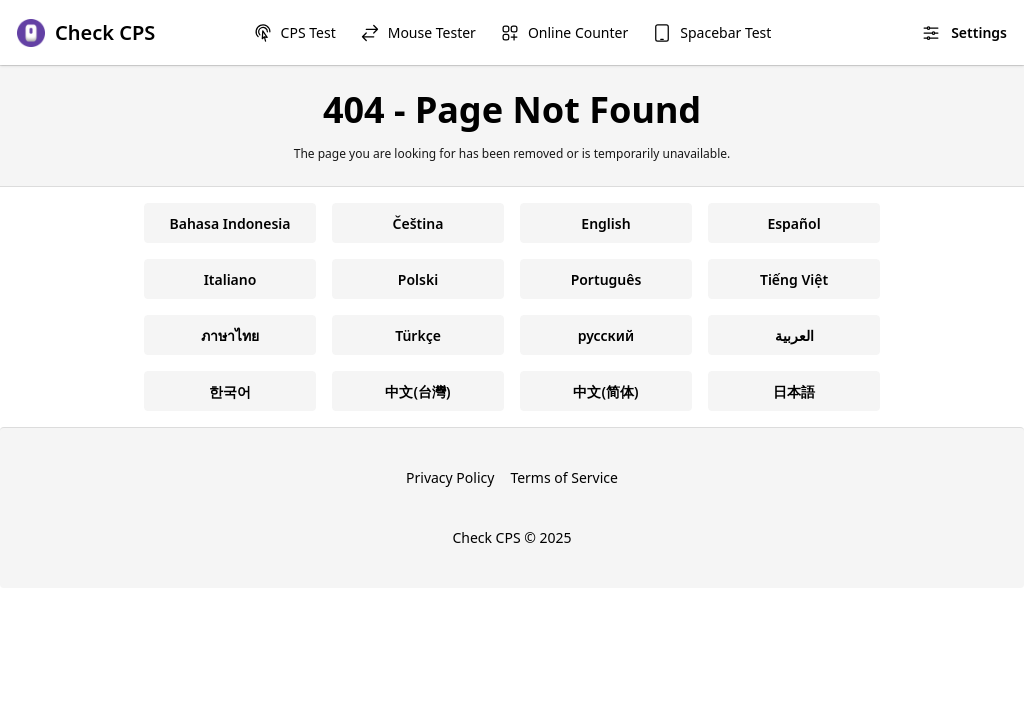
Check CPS (486, 537)
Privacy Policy (450, 477)
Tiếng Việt (794, 279)
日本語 (794, 391)
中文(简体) (605, 391)
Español (793, 223)
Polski (418, 279)
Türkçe (418, 335)
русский (606, 335)
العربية (794, 335)
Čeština (418, 223)
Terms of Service (564, 477)
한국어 (230, 391)
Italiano (230, 279)
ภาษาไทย (230, 335)
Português (606, 279)
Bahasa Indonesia (230, 223)
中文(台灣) (417, 391)
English (605, 223)
